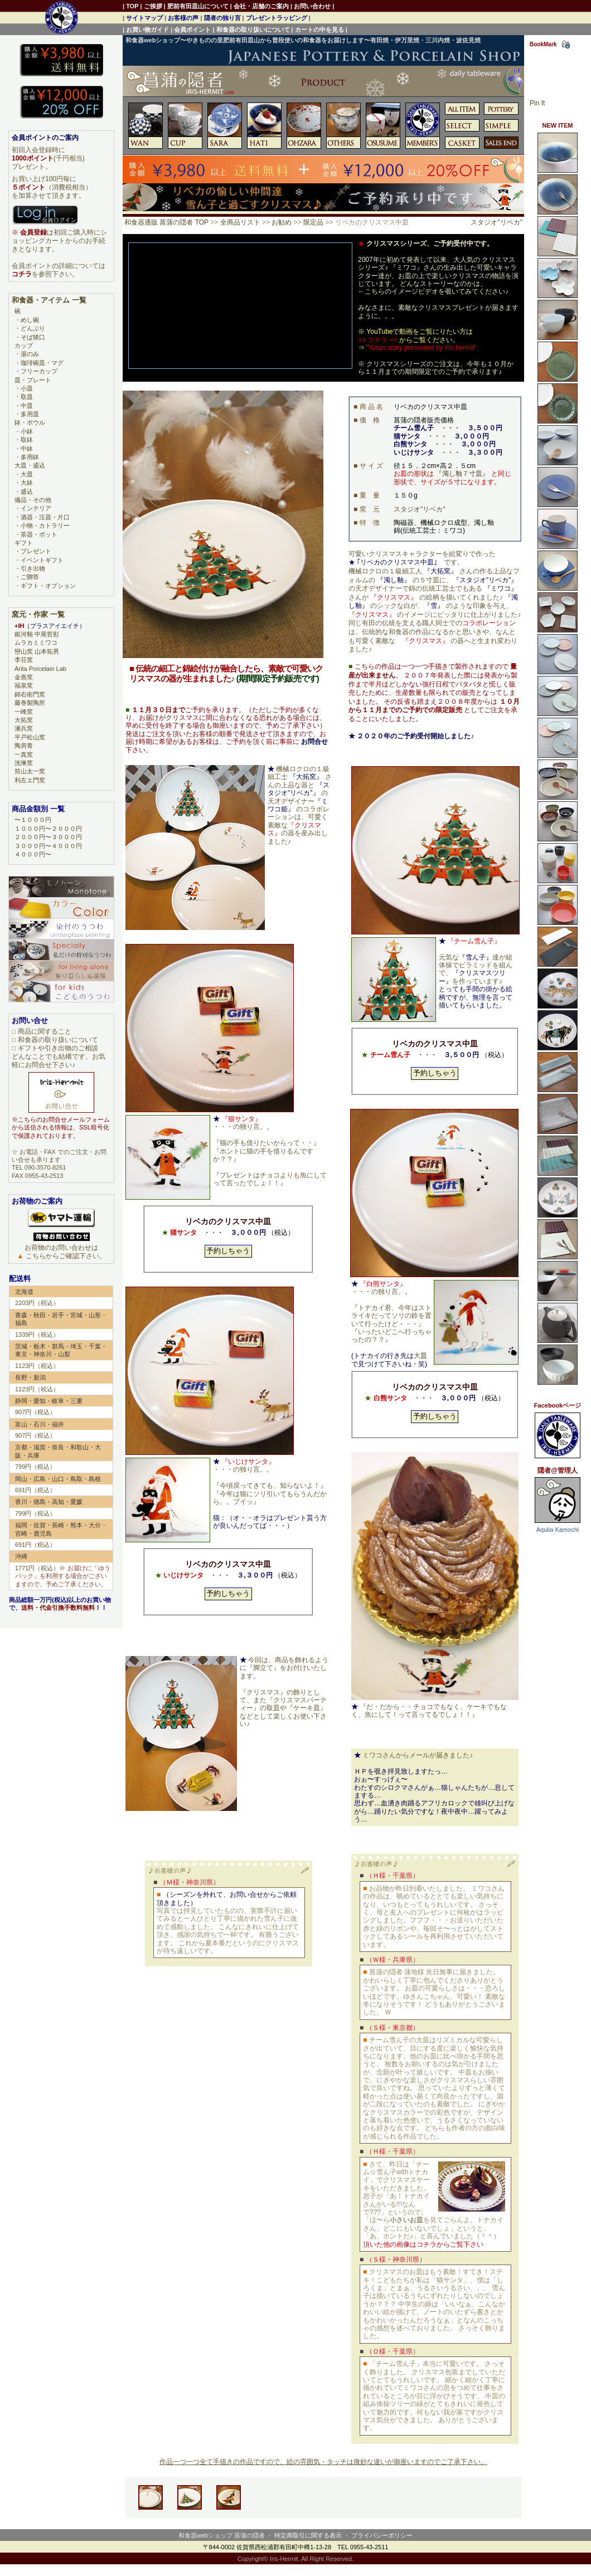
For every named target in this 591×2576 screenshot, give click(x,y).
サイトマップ (144, 17)
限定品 (313, 222)
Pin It (537, 103)
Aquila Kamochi (557, 1529)
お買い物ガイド (147, 29)
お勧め (282, 222)
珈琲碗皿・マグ (42, 362)
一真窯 (23, 754)
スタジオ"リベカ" (496, 222)
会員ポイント (192, 29)
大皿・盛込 (29, 465)
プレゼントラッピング (276, 17)
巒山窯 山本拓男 (36, 651)
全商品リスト (240, 222)
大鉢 (27, 482)
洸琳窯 (23, 762)
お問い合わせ (312, 6)
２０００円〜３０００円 (48, 837)
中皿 (27, 405)
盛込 (27, 491)
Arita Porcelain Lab (40, 668)
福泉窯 (23, 685)
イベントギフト (42, 560)
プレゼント (36, 551)
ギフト (23, 542)
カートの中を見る (319, 29)
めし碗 (30, 319)
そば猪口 (33, 337)
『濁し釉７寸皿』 (462, 474)
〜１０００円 (32, 819)
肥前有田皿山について (198, 6)
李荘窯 (23, 659)
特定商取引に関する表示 (308, 2535)
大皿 (420, 1356)
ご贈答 (30, 576)
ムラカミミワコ (35, 642)
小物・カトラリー (45, 525)
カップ (23, 345)
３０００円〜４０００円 (48, 846)
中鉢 (27, 448)
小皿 (27, 388)
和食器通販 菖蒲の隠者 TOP (166, 222)
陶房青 (23, 745)
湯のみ (30, 353)
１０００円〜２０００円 (48, 828)
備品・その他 (32, 499)
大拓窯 (23, 720)
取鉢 (27, 439)
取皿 (27, 396)
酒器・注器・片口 (45, 517)
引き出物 (33, 568)
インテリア (36, 508)
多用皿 (30, 414)
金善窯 (23, 677)
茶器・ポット (39, 534)
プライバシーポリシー (382, 2535)
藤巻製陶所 (29, 702)
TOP (132, 6)
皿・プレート (32, 380)
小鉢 (27, 431)
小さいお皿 (406, 2220)
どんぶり (33, 328)
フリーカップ (39, 371)
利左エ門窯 (29, 780)
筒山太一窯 (29, 771)
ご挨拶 (153, 6)
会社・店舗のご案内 (261, 6)
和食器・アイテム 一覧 (49, 300)
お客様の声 (183, 17)
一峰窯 (23, 711)
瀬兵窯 (23, 728)
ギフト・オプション (48, 585)
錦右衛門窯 (29, 694)
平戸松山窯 (29, 737)
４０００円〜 (32, 854)
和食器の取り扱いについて (253, 29)
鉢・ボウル (29, 422)
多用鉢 (30, 457)
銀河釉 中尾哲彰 (36, 634)
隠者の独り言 (222, 17)
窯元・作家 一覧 (38, 614)
